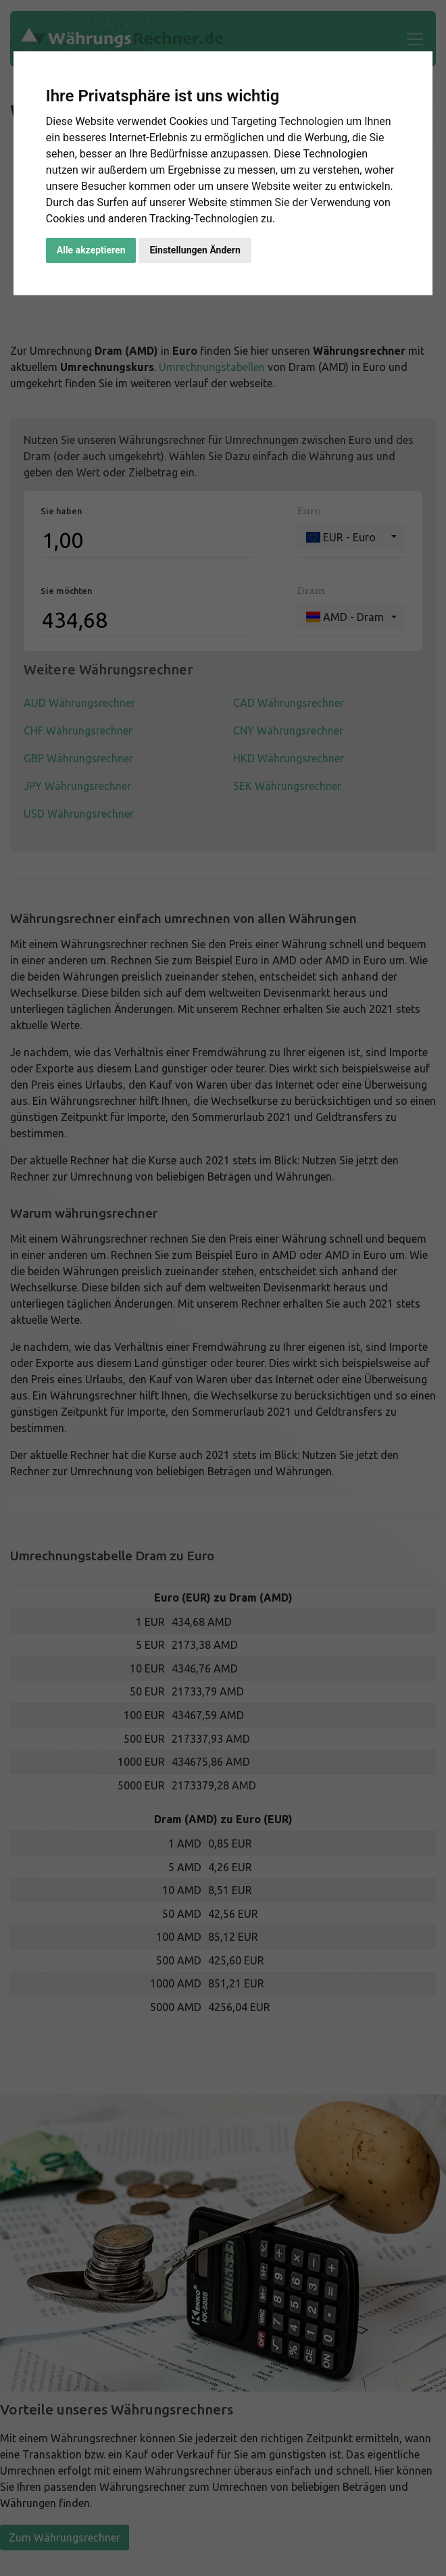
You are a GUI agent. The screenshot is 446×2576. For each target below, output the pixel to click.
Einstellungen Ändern (194, 250)
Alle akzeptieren (91, 250)
